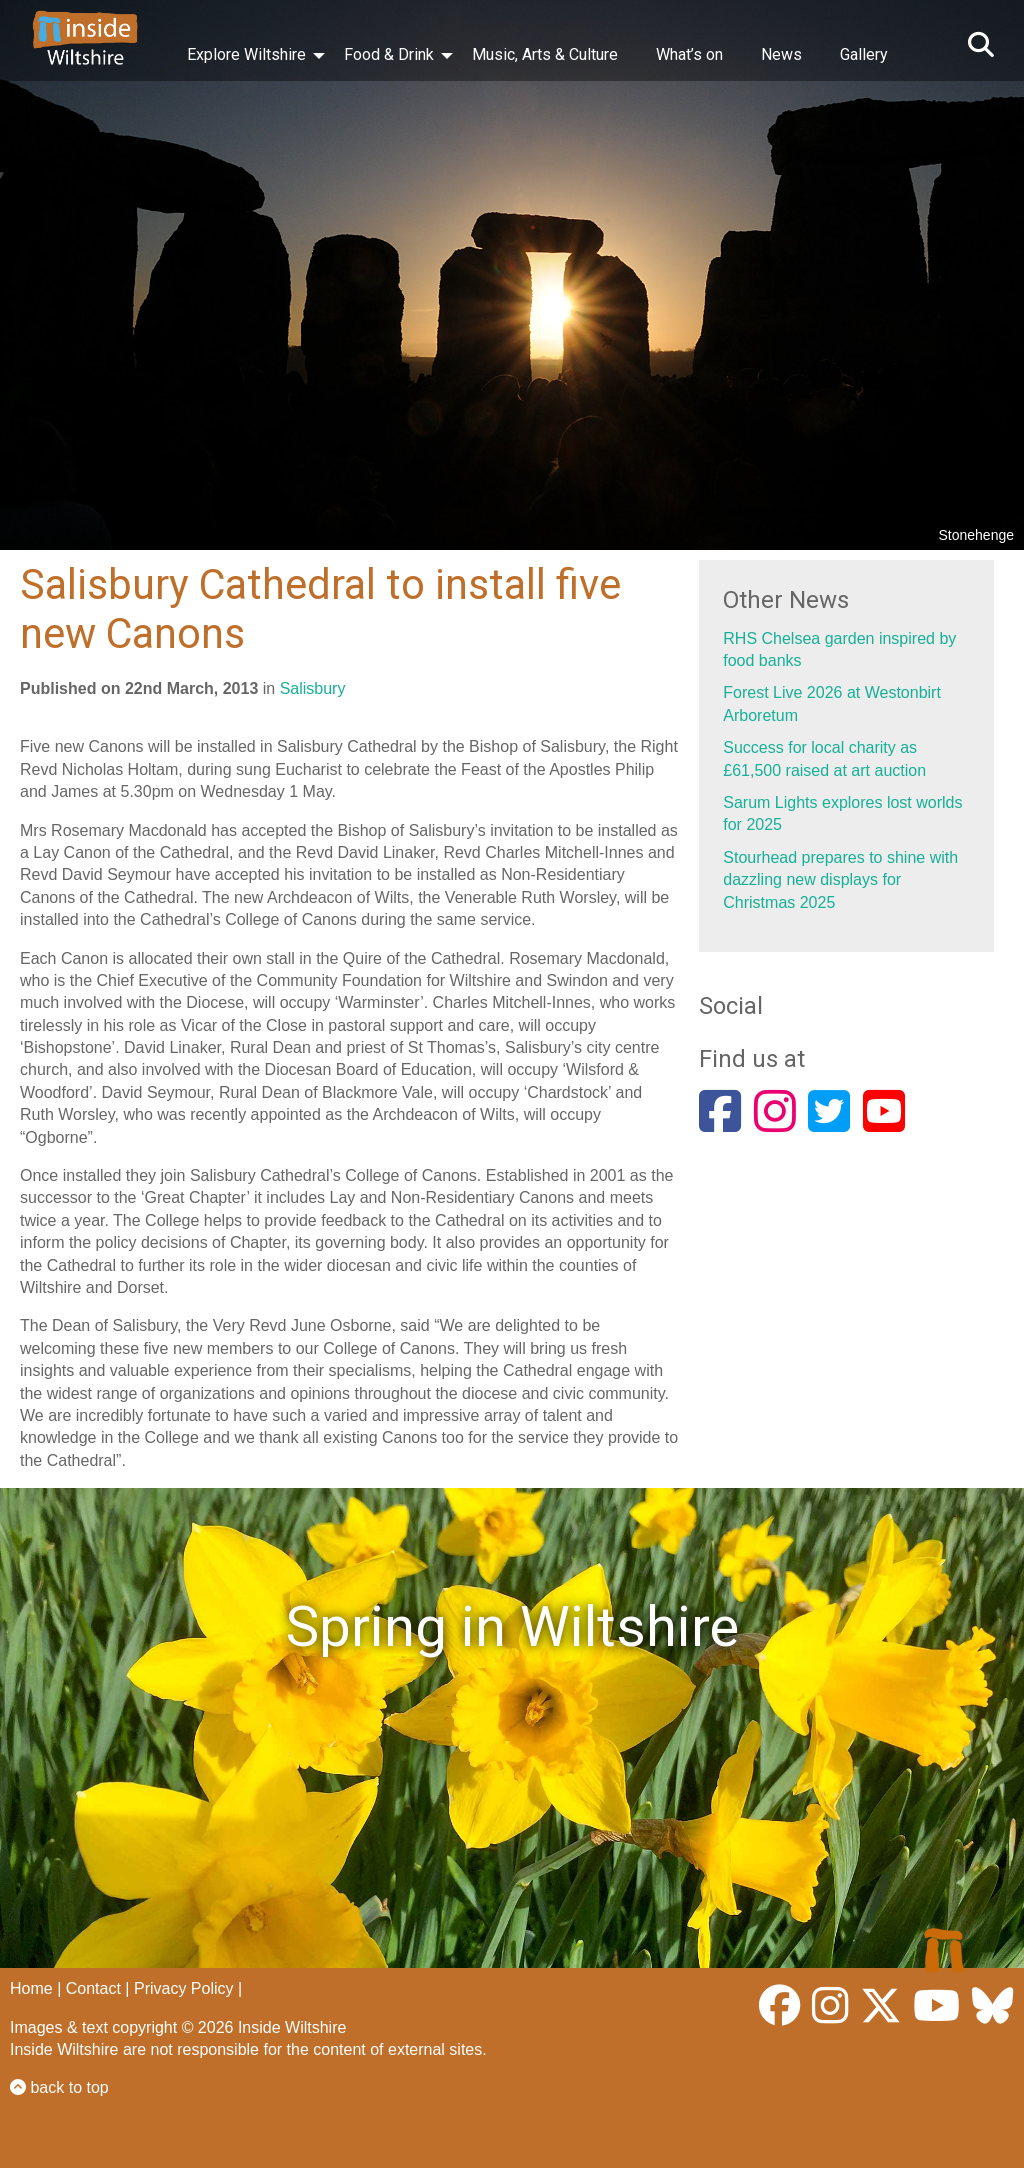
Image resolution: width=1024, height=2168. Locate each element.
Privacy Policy (184, 1988)
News (781, 54)
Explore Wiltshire (246, 54)
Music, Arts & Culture (545, 54)
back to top (59, 2087)
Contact (93, 1988)
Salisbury (313, 688)
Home (31, 1988)
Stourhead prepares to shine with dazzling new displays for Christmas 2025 (840, 880)
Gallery (864, 54)
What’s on (689, 54)
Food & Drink (389, 54)
